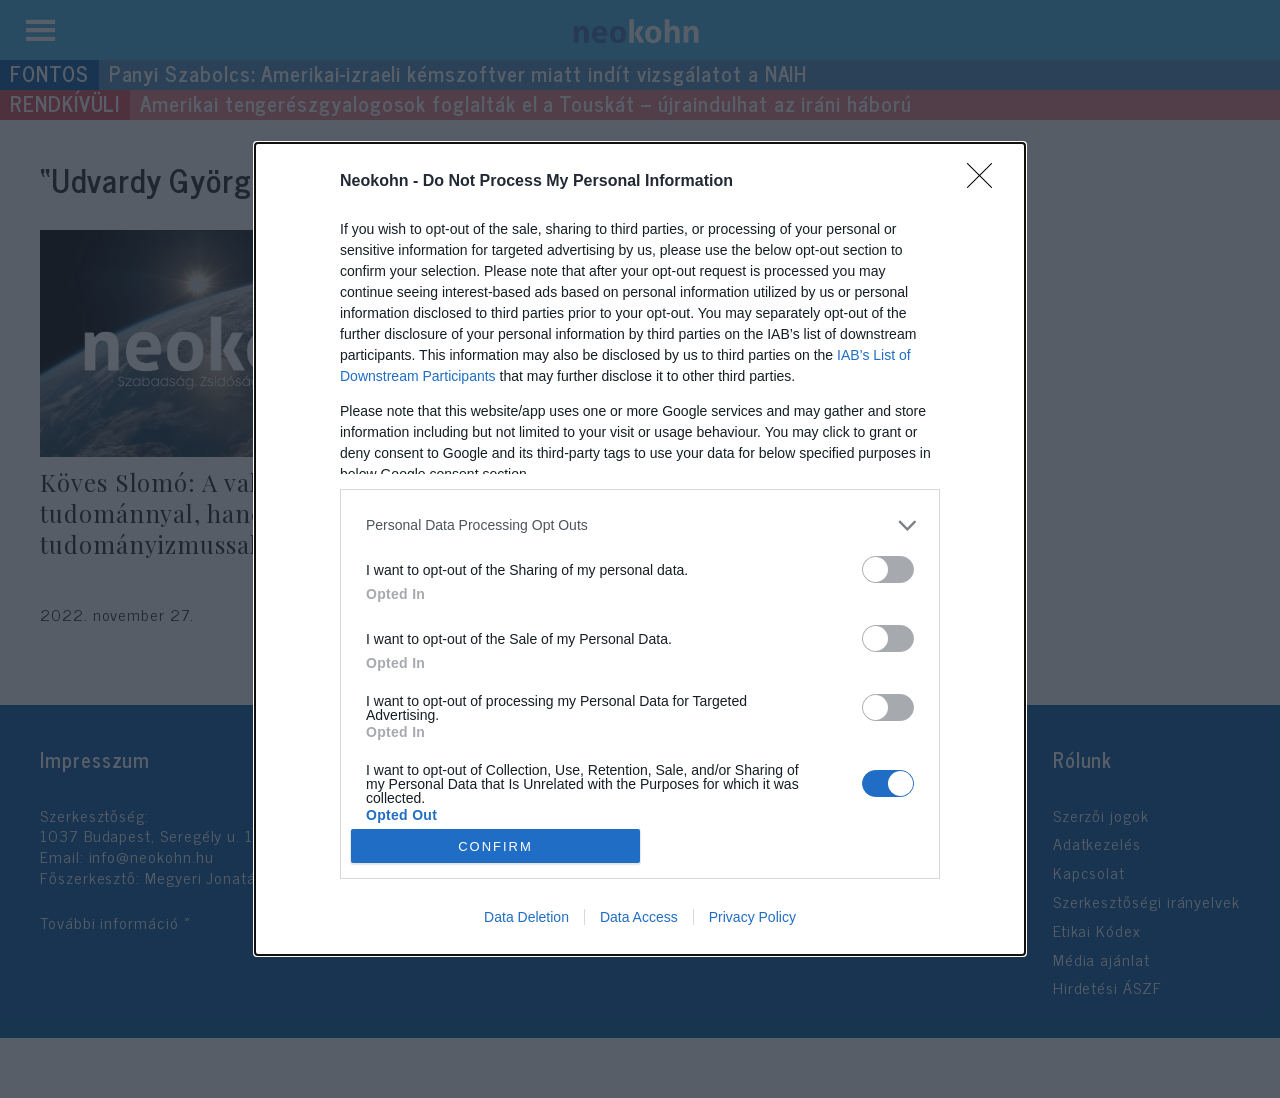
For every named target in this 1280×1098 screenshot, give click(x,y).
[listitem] (640, 525)
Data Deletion (526, 917)
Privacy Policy (752, 917)
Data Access (639, 917)
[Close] (986, 182)
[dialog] (640, 549)
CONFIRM (495, 846)
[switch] (888, 569)
